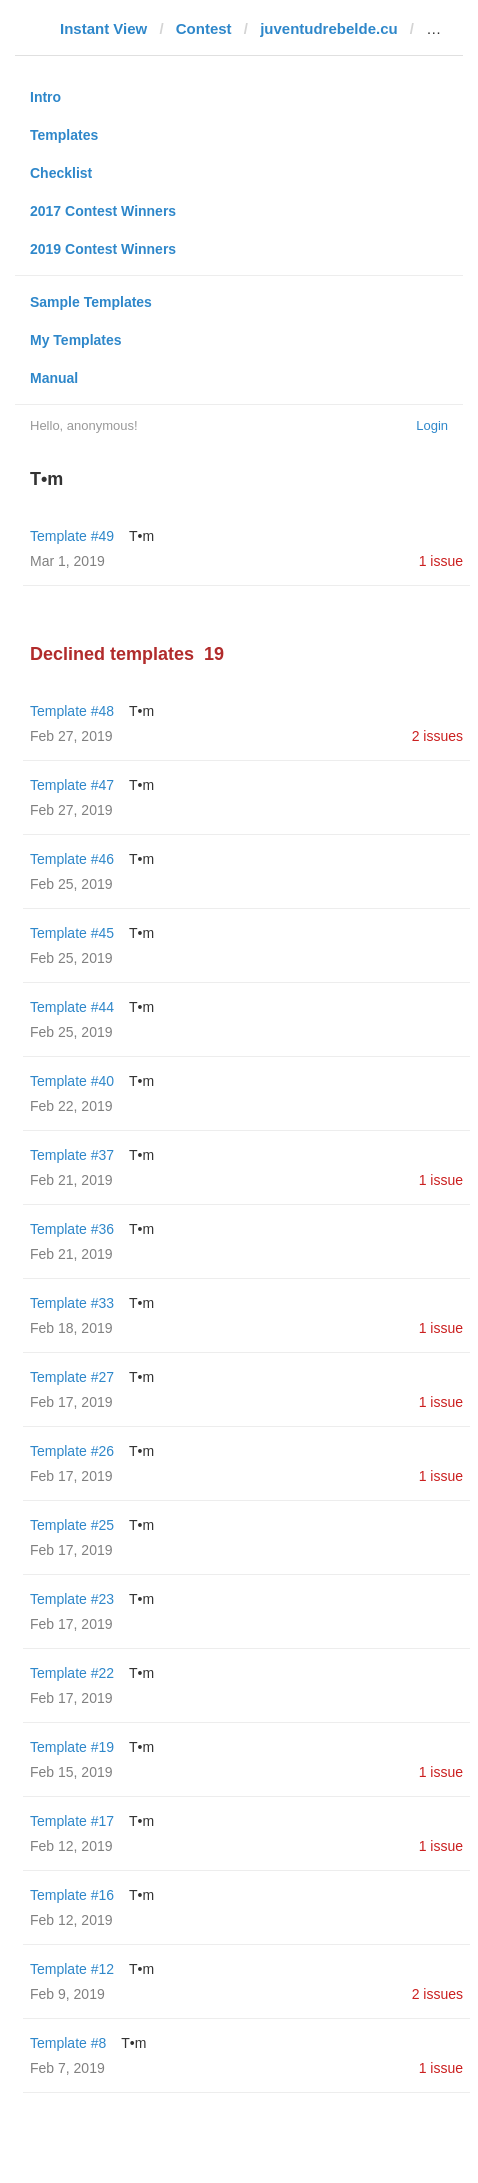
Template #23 (72, 1599)
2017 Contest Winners (103, 211)
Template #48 (72, 711)
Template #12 (72, 1969)
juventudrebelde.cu (329, 28)
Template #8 (68, 2043)
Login (432, 425)
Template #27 (72, 1377)
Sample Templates (91, 302)
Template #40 (72, 1081)
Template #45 (72, 933)
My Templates (76, 340)
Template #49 (72, 536)
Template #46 (72, 859)
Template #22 (72, 1673)
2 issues (437, 736)
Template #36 (72, 1229)
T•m (141, 536)
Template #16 (72, 1895)
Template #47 (72, 785)
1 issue (441, 561)
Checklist (61, 173)
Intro (45, 97)
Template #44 (72, 1007)
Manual (54, 378)
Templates (64, 135)
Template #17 (72, 1821)
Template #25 (72, 1525)
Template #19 (72, 1747)
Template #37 (72, 1155)
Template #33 (72, 1303)
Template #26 (72, 1451)
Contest (204, 28)
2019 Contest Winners (103, 249)
